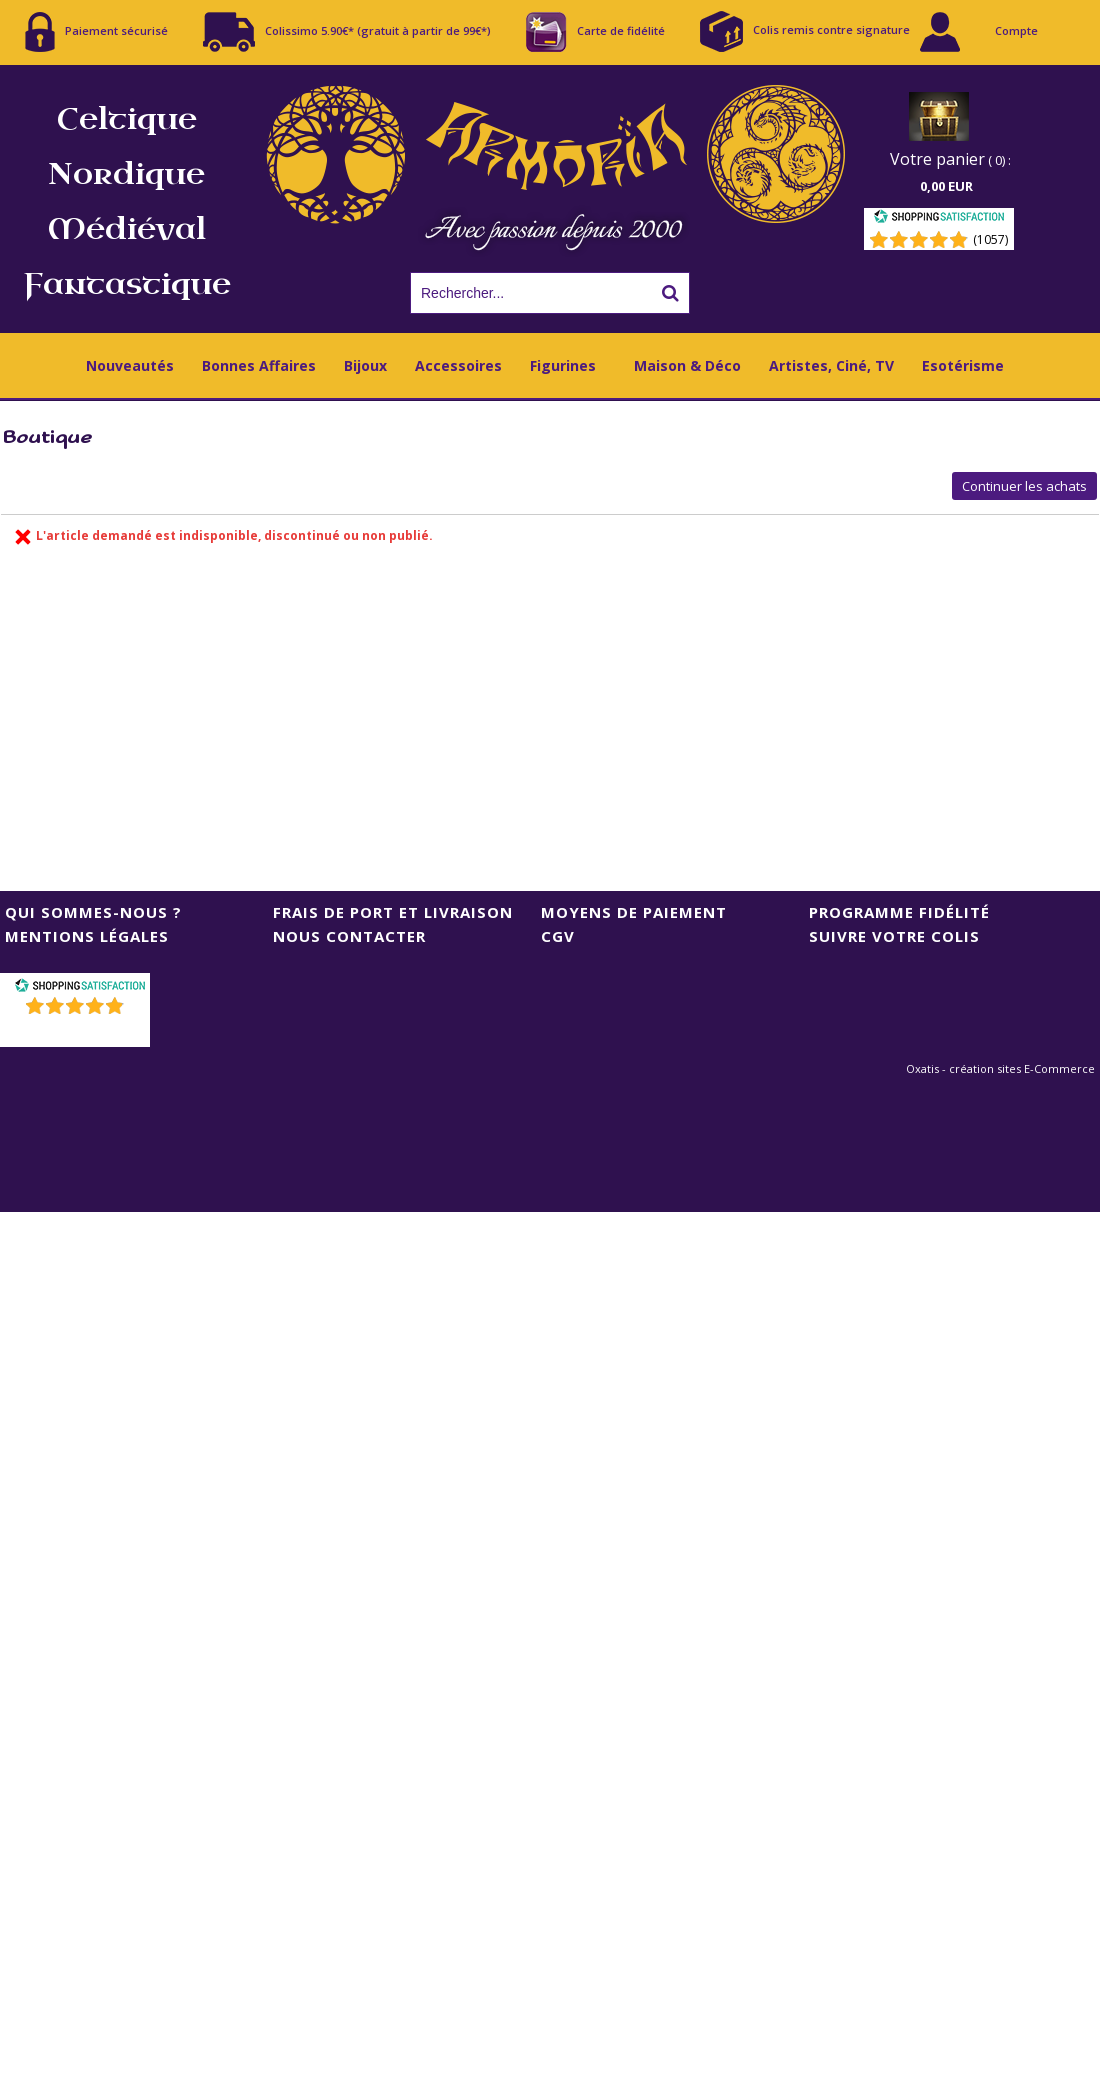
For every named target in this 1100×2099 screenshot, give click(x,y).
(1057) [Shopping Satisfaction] (990, 239)
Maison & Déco (687, 365)
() (77, 1031)
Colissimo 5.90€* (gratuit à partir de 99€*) (347, 32)
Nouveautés (130, 365)
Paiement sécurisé (96, 32)
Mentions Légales (87, 936)
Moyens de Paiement (634, 912)
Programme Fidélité (899, 912)
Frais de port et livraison (393, 912)
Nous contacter (349, 936)
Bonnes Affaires (259, 365)
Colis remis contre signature (805, 31)
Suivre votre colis (894, 936)
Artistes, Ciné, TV (831, 365)
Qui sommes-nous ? (93, 912)
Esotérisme (963, 365)
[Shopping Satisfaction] (939, 219)
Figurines (563, 365)
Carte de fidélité (595, 32)
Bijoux (365, 365)
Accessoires (458, 365)
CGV (558, 936)
